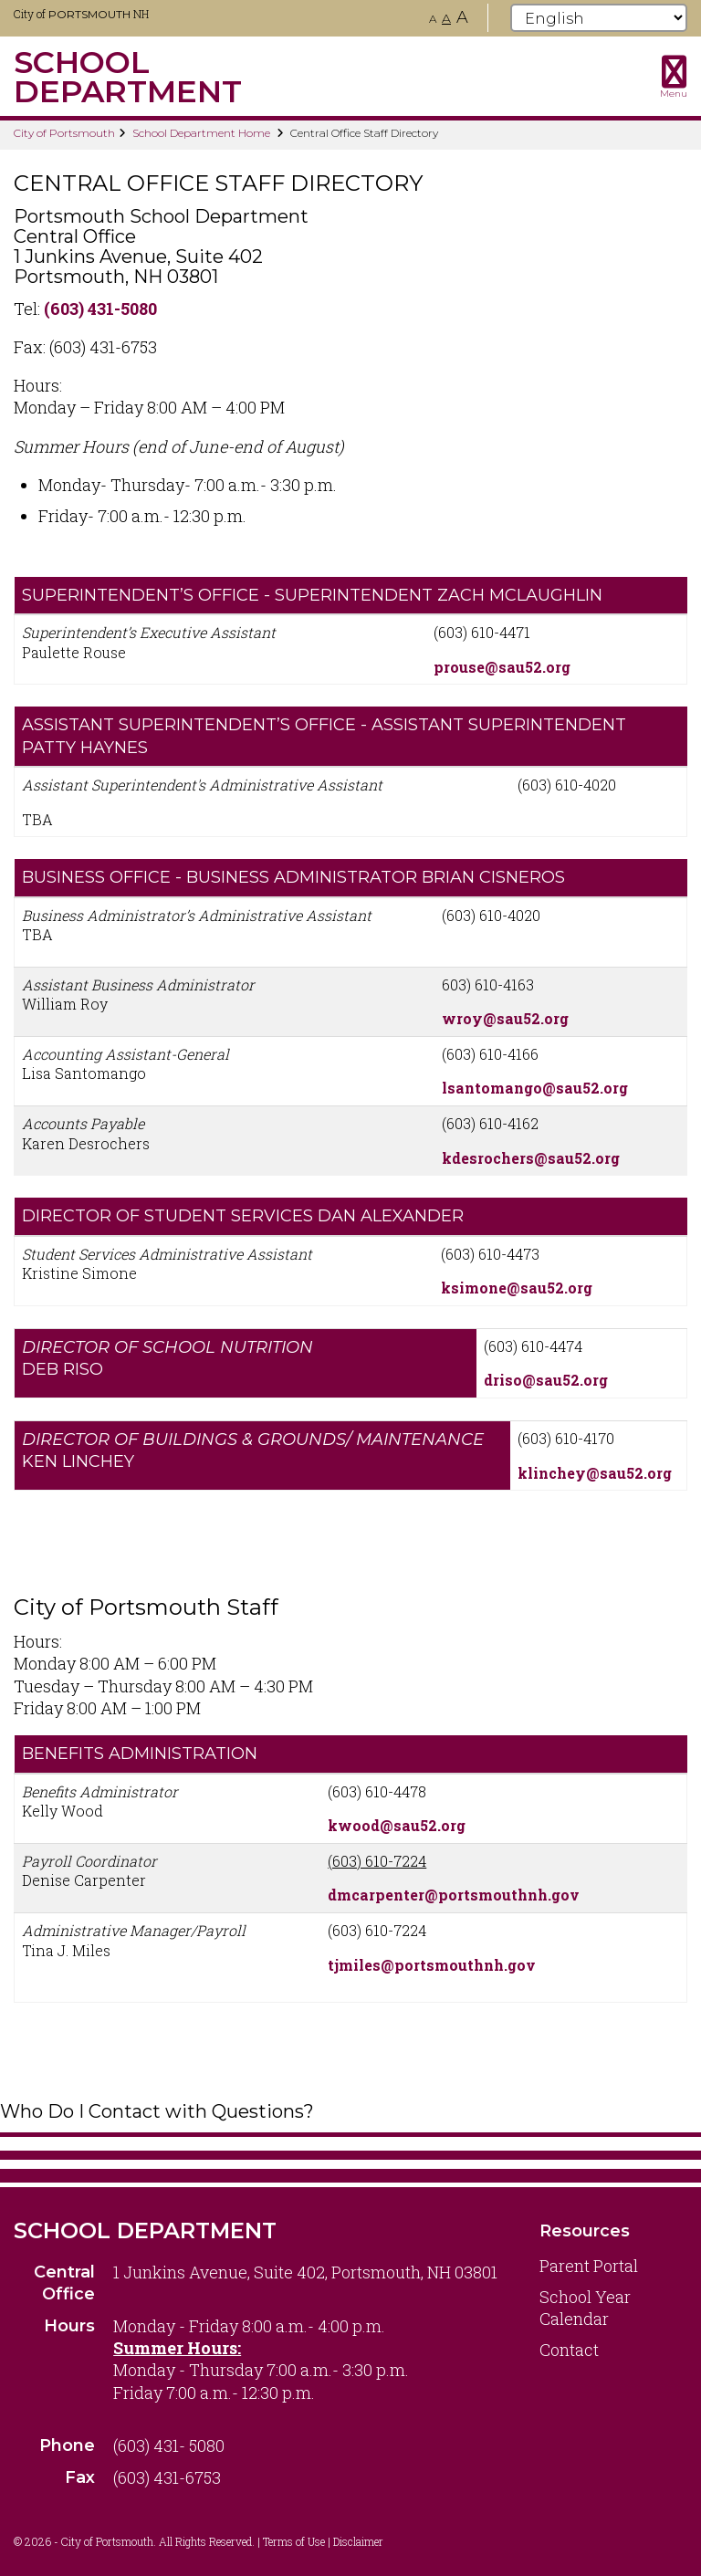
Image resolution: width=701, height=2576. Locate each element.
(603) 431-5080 (100, 308)
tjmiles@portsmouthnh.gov (432, 1964)
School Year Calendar (585, 2308)
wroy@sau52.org (505, 1018)
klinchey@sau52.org (595, 1472)
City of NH (81, 13)
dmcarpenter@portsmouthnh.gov (454, 1894)
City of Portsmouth (64, 133)
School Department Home (201, 133)
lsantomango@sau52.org (535, 1087)
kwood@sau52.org (397, 1825)
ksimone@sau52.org (516, 1287)
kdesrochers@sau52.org (531, 1158)
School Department (145, 2230)
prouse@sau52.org (502, 666)
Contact (569, 2350)
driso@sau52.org (546, 1379)
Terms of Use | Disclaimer (323, 2541)
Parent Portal (588, 2266)
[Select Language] (598, 18)
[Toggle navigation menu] (673, 77)
